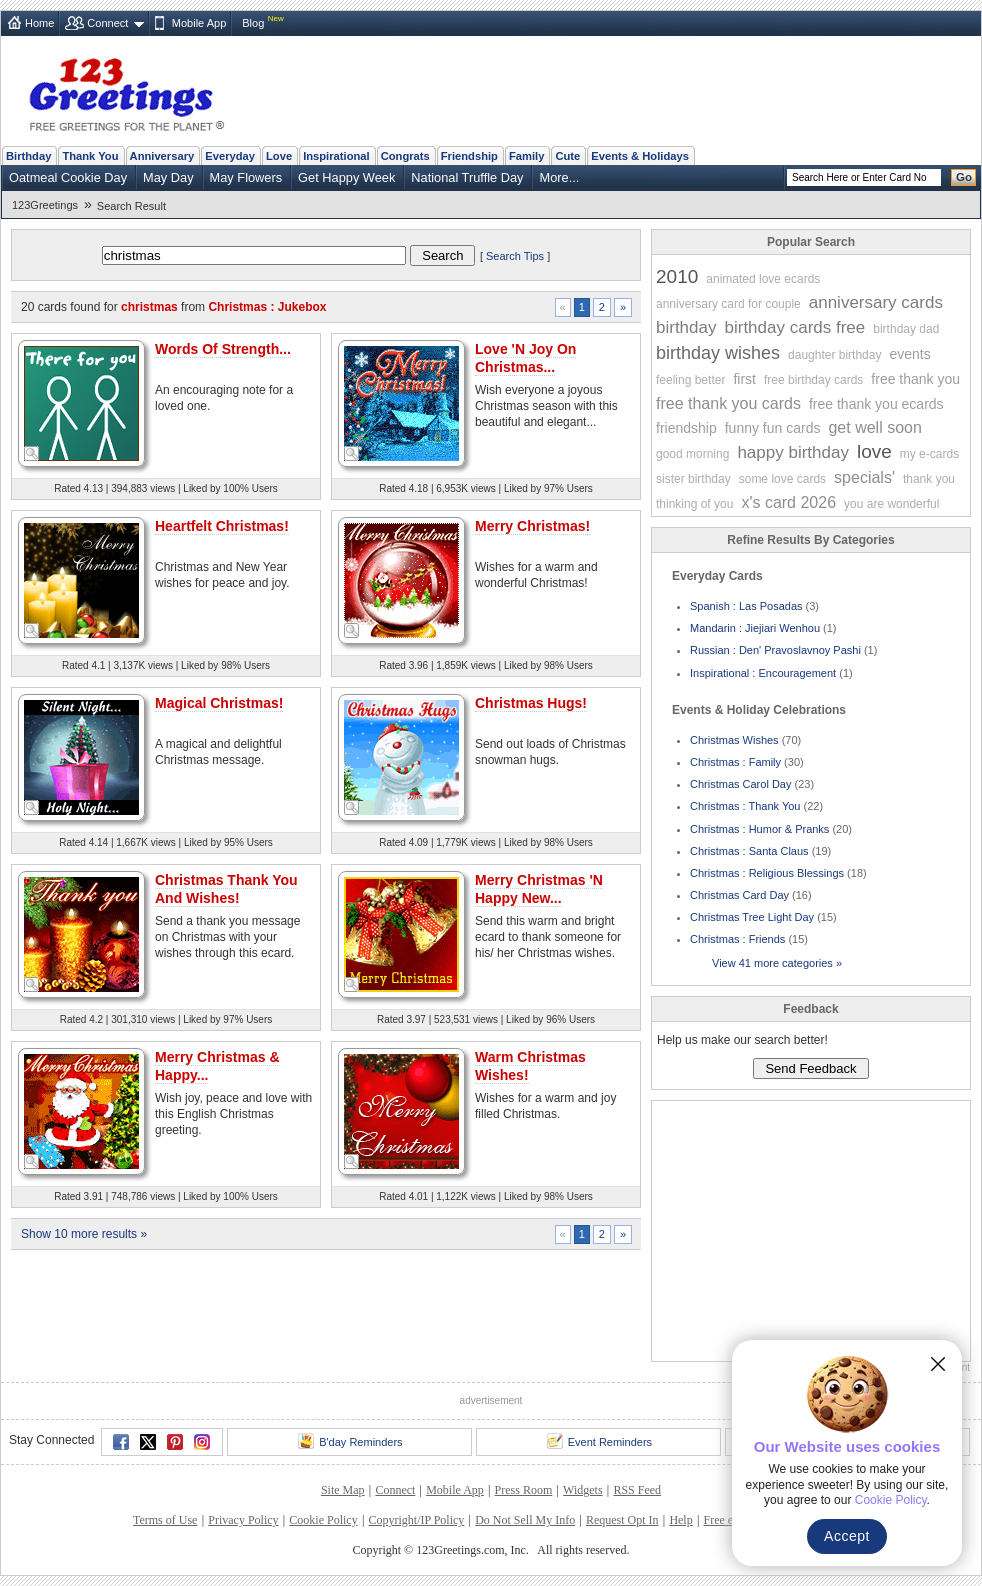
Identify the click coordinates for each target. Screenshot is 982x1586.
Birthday (28, 156)
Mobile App (199, 23)
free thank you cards (728, 403)
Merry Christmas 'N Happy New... (539, 889)
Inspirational (336, 156)
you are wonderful (891, 504)
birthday (686, 327)
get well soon (874, 427)
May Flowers (246, 177)
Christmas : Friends (737, 939)
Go (964, 177)
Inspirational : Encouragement (763, 673)
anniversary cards (876, 302)
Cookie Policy (323, 1520)
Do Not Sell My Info (525, 1520)
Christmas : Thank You (745, 806)
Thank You (90, 156)
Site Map (343, 1490)
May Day (168, 177)
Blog (253, 23)
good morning (692, 454)
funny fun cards (773, 428)
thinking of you (694, 504)
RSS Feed (637, 1490)
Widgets (583, 1490)
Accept (847, 1536)
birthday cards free (794, 327)
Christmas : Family (735, 762)
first (744, 379)
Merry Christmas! (532, 526)
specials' (864, 477)
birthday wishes (718, 353)
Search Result (131, 206)
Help (680, 1520)
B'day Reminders (350, 1441)
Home (39, 23)
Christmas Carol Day (740, 784)
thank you (929, 479)
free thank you (915, 379)
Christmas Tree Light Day (752, 917)
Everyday (230, 156)
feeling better (690, 380)
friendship (686, 428)
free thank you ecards (876, 404)
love (874, 451)
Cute (567, 156)
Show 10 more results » (84, 1234)
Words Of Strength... (223, 349)
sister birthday (693, 479)
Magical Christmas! (219, 703)
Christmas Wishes (734, 740)
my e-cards (929, 454)
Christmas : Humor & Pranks (759, 829)
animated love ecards (763, 279)
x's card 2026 (788, 502)
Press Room (524, 1490)
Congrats (405, 156)
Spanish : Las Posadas (746, 606)
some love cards (782, 479)
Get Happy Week (346, 177)
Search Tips (515, 256)
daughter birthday (834, 355)
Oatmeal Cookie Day (68, 177)
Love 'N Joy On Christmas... (525, 358)
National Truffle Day (467, 177)
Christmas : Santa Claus (749, 851)
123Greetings (45, 205)
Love (279, 156)
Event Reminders (599, 1441)
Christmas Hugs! (531, 703)
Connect (107, 23)
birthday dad (906, 329)
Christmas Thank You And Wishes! (226, 889)
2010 (677, 276)
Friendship (469, 156)
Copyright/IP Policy (416, 1520)
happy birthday (793, 452)
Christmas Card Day (739, 895)
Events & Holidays (640, 156)
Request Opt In (622, 1520)
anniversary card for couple (728, 304)
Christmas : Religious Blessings (767, 873)
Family (526, 156)
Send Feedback (810, 1068)
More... (559, 177)
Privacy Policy (243, 1520)
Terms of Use (165, 1520)
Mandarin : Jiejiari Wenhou (755, 628)
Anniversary (162, 156)
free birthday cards (813, 380)
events (909, 354)
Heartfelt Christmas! (222, 526)
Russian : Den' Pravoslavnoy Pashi (775, 650)
